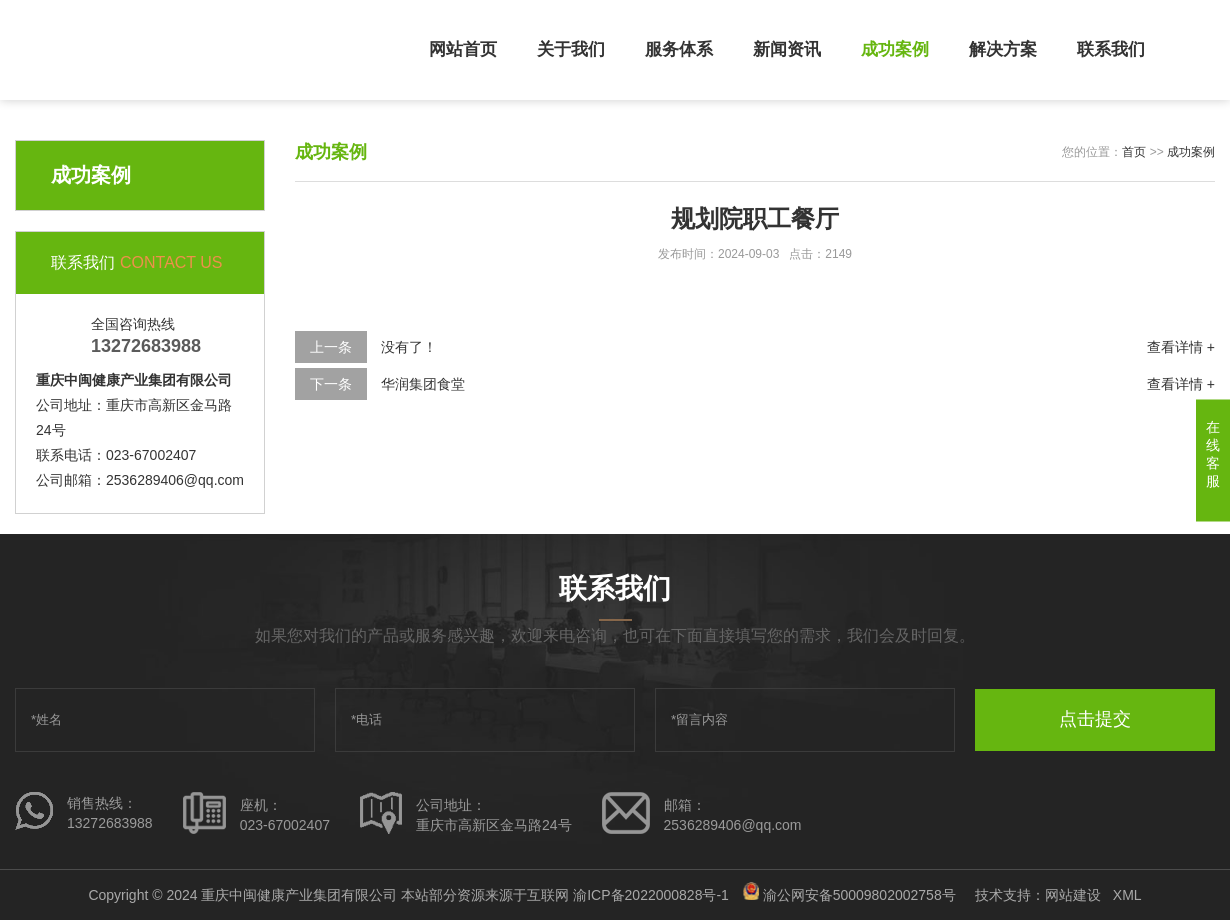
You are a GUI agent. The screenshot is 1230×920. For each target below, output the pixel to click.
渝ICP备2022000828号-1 (651, 895)
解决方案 (1003, 49)
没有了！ (409, 347)
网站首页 (463, 49)
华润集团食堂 (423, 384)
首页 (1134, 152)
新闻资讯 (787, 49)
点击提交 (1095, 719)
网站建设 (1073, 895)
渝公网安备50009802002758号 (859, 895)
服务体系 (679, 49)
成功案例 (895, 49)
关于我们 (571, 49)
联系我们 (1111, 49)
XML (1127, 895)
